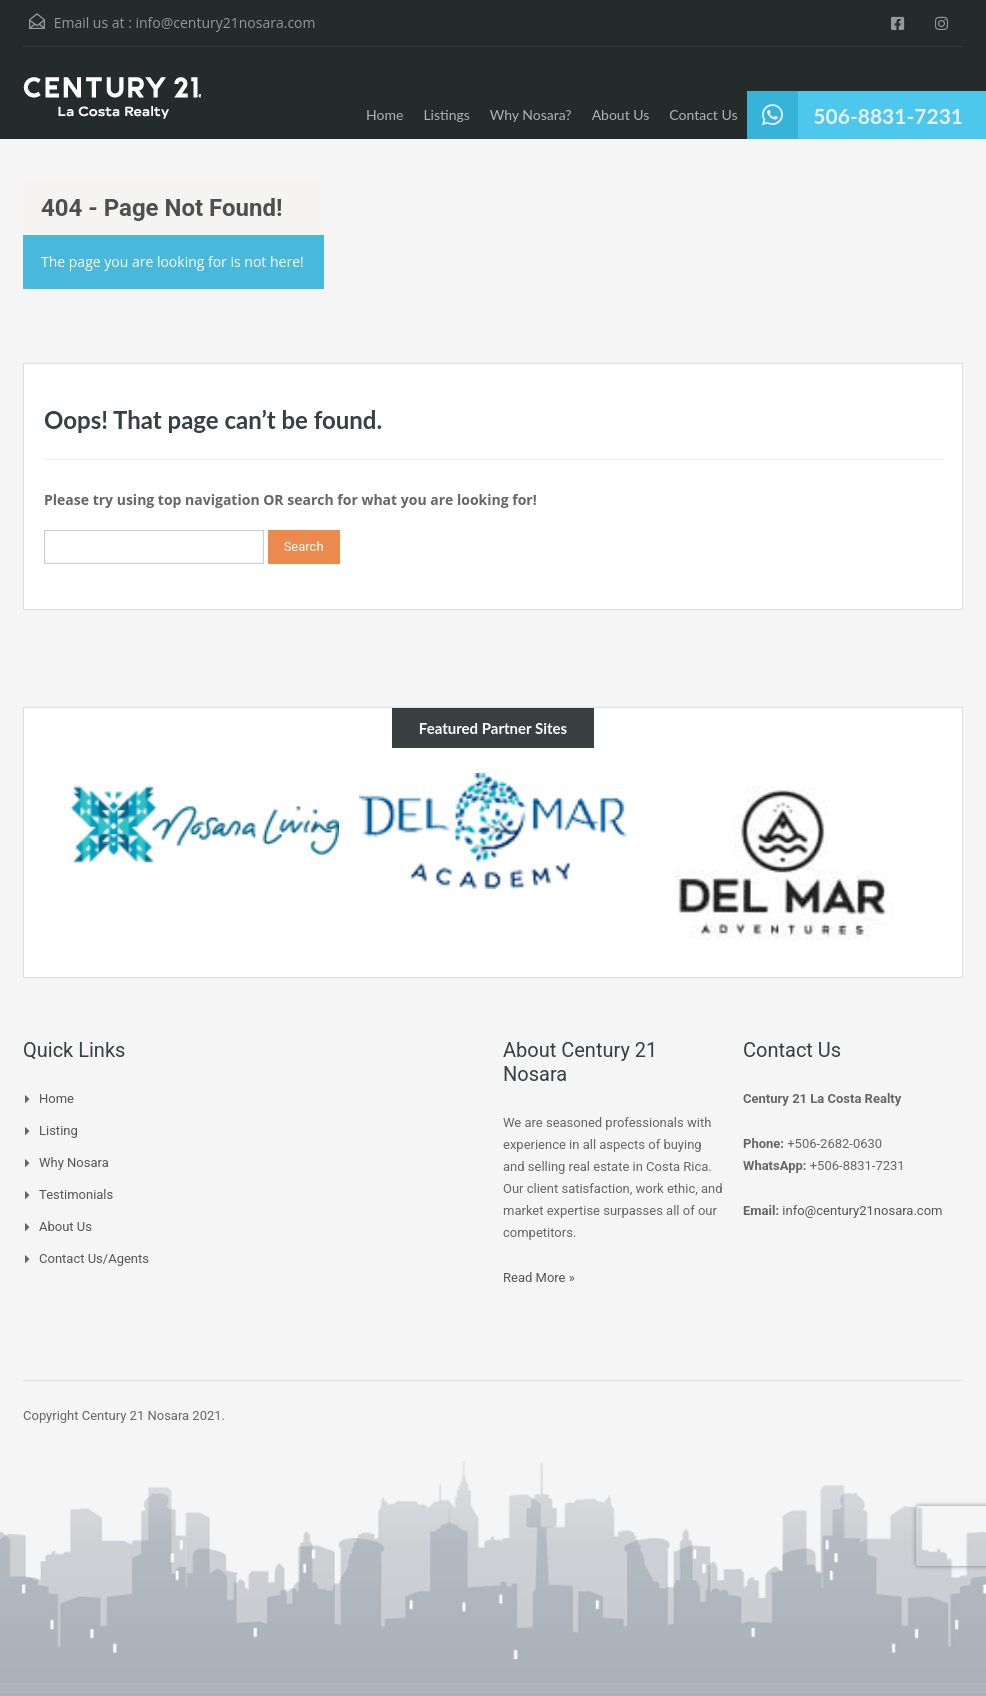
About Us (621, 114)
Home (384, 114)
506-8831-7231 (888, 115)
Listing (58, 1130)
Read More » (539, 1277)
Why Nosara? (531, 114)
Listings (446, 114)
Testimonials (76, 1194)
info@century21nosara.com (225, 22)
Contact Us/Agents (94, 1258)
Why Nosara (74, 1162)
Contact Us (703, 114)
